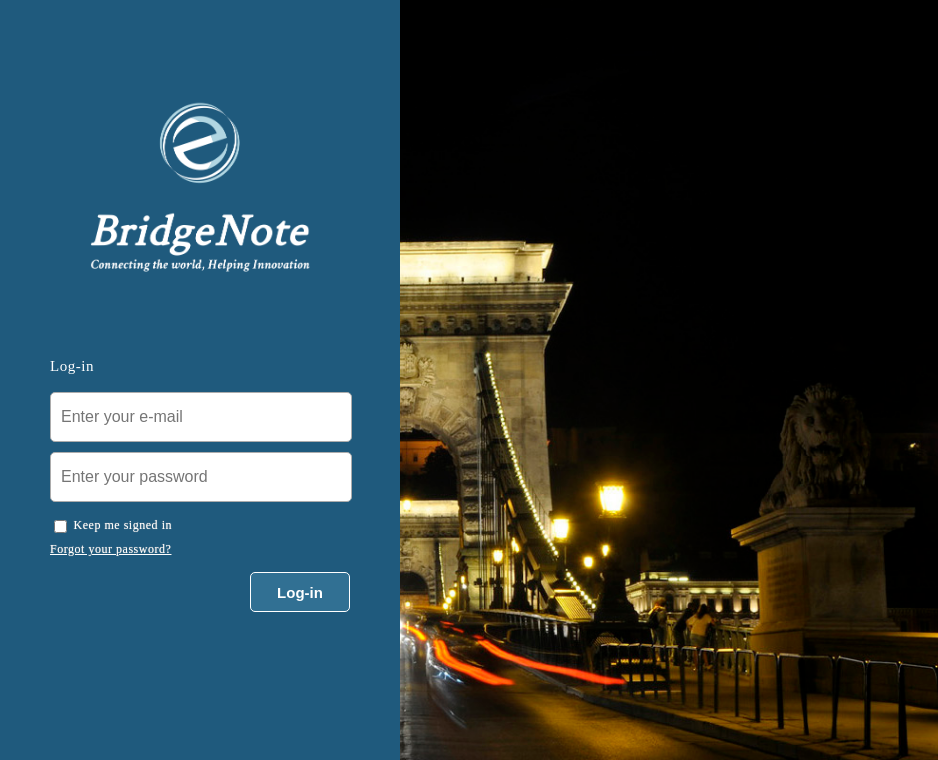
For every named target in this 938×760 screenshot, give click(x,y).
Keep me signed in (123, 525)
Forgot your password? (110, 549)
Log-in (300, 592)
